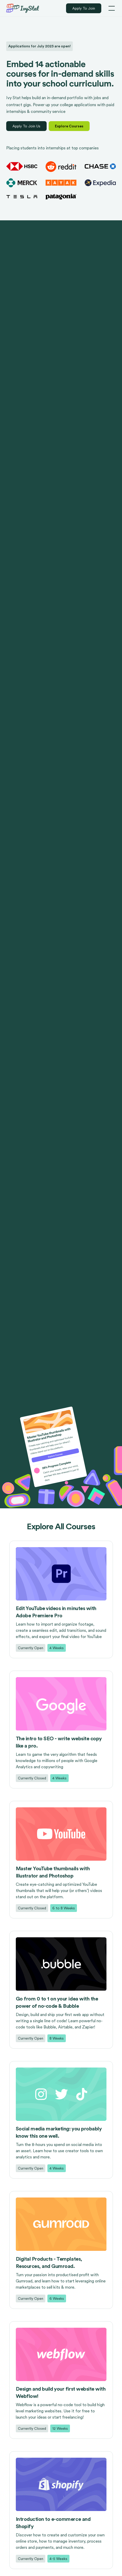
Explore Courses (69, 126)
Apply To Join (83, 8)
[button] (110, 8)
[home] (22, 8)
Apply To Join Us (26, 126)
